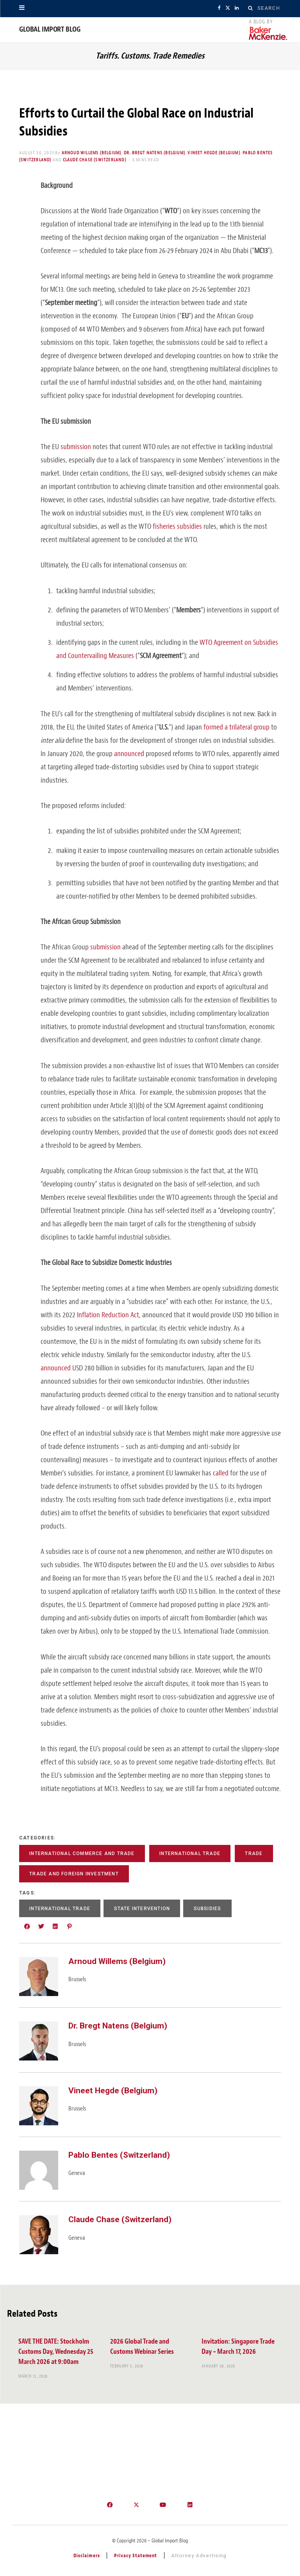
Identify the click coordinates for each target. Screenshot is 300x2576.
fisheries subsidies (177, 526)
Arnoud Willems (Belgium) (91, 153)
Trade (253, 1853)
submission (76, 446)
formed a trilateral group (237, 727)
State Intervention (142, 1908)
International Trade (189, 1853)
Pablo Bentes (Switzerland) (119, 2155)
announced (129, 753)
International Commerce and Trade (81, 1853)
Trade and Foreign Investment (74, 1874)
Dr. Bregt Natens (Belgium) (154, 153)
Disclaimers (86, 2555)
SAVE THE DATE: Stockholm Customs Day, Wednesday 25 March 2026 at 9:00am (55, 2351)
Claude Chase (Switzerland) (94, 160)
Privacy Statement (135, 2555)
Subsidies (207, 1908)
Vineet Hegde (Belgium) (214, 153)
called (221, 1473)
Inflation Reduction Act (108, 1315)
